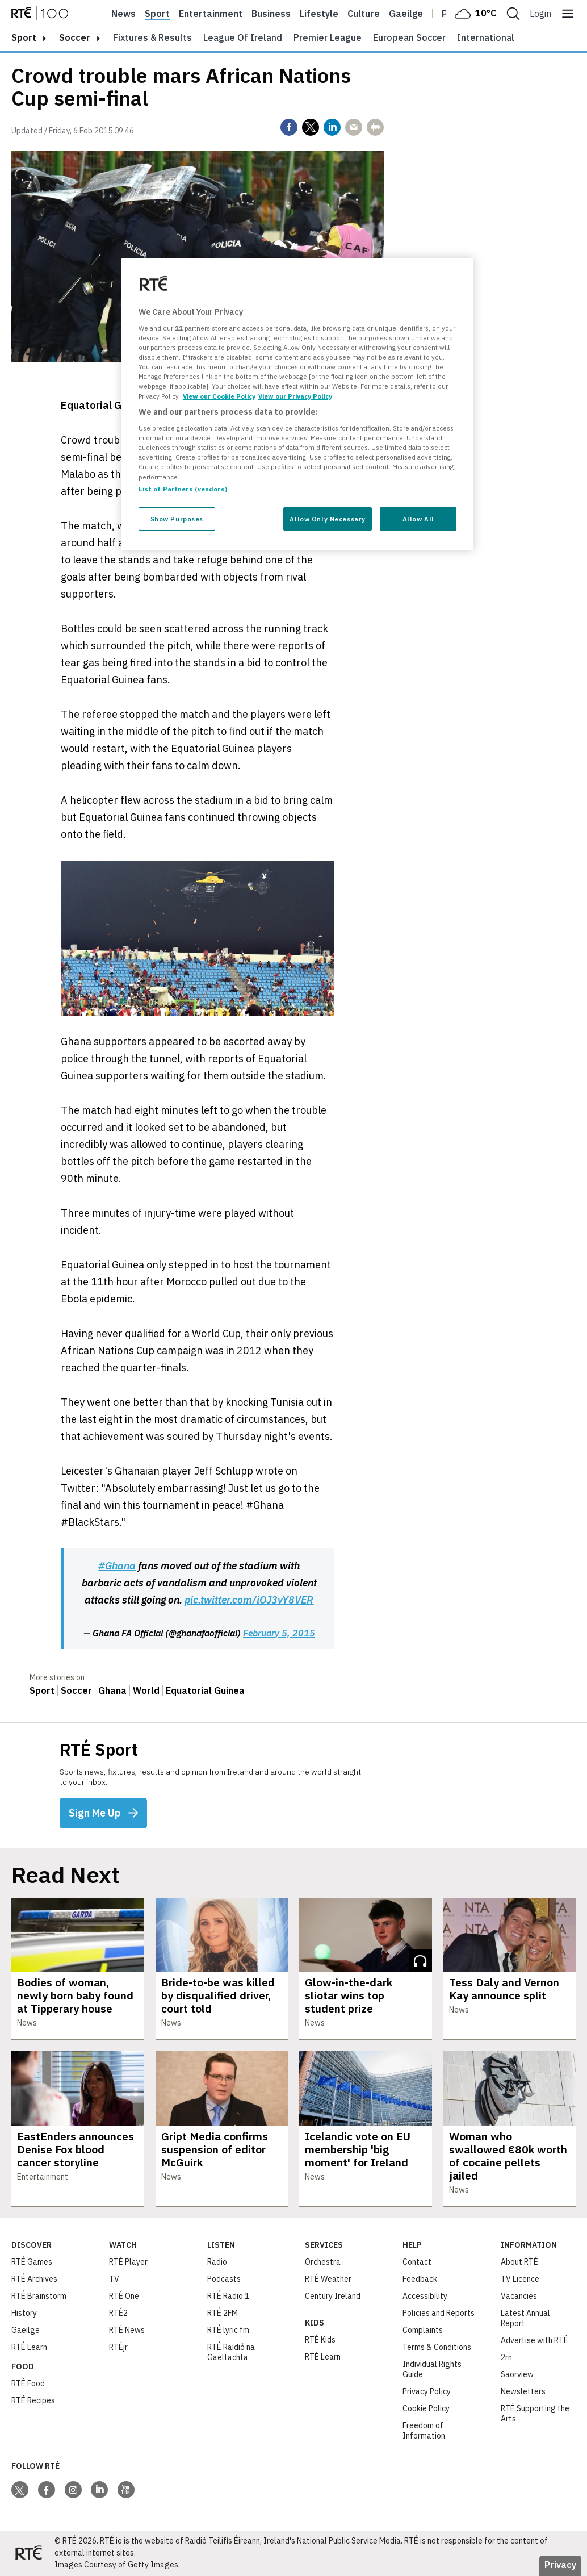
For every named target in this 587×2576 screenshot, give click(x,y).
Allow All (418, 519)
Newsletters (523, 2391)
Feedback (419, 2279)
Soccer (74, 37)
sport (23, 37)
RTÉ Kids (320, 2340)
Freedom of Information (423, 2430)
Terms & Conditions (436, 2347)
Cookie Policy (426, 2408)
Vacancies (519, 2296)
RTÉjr (118, 2347)
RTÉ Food (28, 2383)
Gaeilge (406, 13)
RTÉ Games (31, 2262)
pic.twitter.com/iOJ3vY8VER (249, 1599)
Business (271, 13)
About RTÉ (519, 2262)
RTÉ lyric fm (228, 2330)
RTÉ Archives (34, 2279)
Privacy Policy (426, 2391)
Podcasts (224, 2279)
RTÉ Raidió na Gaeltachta (231, 2352)
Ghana (112, 1690)
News (123, 13)
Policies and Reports (438, 2313)
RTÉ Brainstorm (38, 2296)
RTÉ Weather (328, 2279)
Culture (363, 13)
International (485, 37)
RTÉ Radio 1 (228, 2296)
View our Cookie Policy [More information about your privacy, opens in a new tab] (219, 396)
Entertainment (210, 13)
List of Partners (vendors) (183, 489)
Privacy (560, 2564)
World (146, 1690)
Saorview (517, 2374)
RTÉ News (127, 2330)
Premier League (328, 37)
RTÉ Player (128, 2262)
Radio (217, 2262)
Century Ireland (332, 2296)
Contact (416, 2262)
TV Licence (520, 2279)
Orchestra (323, 2262)
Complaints (422, 2330)
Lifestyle (319, 13)
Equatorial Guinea (205, 1690)
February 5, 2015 (279, 1633)
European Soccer (409, 37)
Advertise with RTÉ (534, 2340)
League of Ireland (242, 37)
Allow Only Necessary (327, 519)
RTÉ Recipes (33, 2400)
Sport (157, 13)
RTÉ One (124, 2296)
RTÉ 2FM (222, 2313)
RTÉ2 (118, 2313)
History (24, 2313)
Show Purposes (176, 519)
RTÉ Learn (29, 2347)
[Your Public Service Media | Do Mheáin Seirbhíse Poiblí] (28, 2553)
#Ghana (117, 1565)
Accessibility (424, 2296)
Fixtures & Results (152, 37)
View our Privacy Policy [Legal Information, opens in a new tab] (295, 396)
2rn (506, 2357)
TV (114, 2279)
